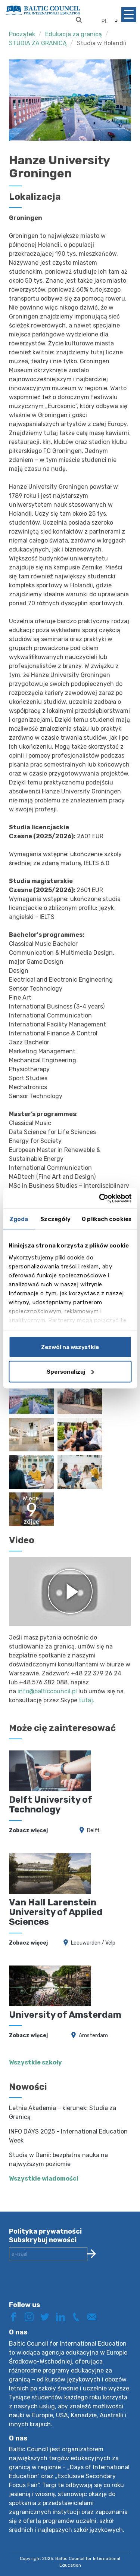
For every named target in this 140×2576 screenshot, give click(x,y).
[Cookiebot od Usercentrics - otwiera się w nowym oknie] (99, 1198)
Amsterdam (93, 2035)
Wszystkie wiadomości (43, 2178)
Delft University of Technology (50, 1805)
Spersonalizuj (70, 1371)
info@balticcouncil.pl (47, 1691)
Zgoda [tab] (19, 1219)
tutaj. (86, 1700)
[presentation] (65, 2287)
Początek (22, 34)
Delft (93, 1830)
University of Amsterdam (65, 2015)
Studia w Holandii (101, 43)
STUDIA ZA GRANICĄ (38, 43)
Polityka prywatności (45, 2231)
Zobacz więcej (28, 1830)
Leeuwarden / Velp (93, 1943)
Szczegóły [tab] (55, 1219)
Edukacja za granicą (73, 34)
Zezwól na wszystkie (70, 1347)
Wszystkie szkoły (35, 2062)
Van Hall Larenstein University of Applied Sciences (55, 1912)
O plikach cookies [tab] (106, 1219)
